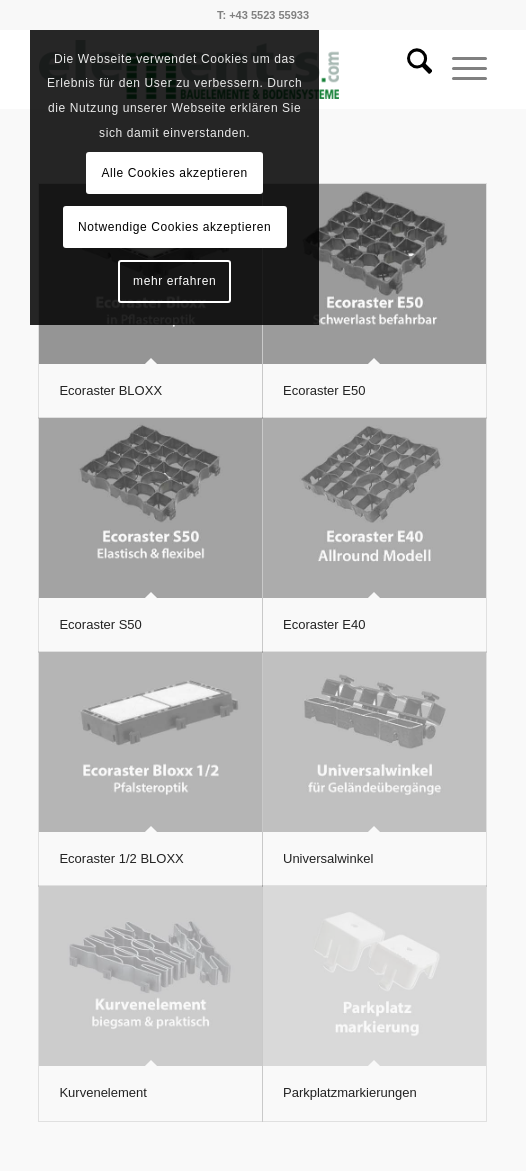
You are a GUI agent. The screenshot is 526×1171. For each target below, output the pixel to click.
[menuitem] (409, 69)
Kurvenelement (102, 1092)
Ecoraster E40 (324, 624)
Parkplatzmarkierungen (350, 1092)
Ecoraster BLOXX (110, 390)
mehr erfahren (174, 281)
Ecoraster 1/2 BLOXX (121, 858)
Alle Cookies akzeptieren (174, 173)
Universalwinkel (328, 858)
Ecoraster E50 (324, 390)
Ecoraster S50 (100, 624)
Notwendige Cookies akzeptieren (174, 227)
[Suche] (409, 69)
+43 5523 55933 (269, 15)
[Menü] (459, 69)
